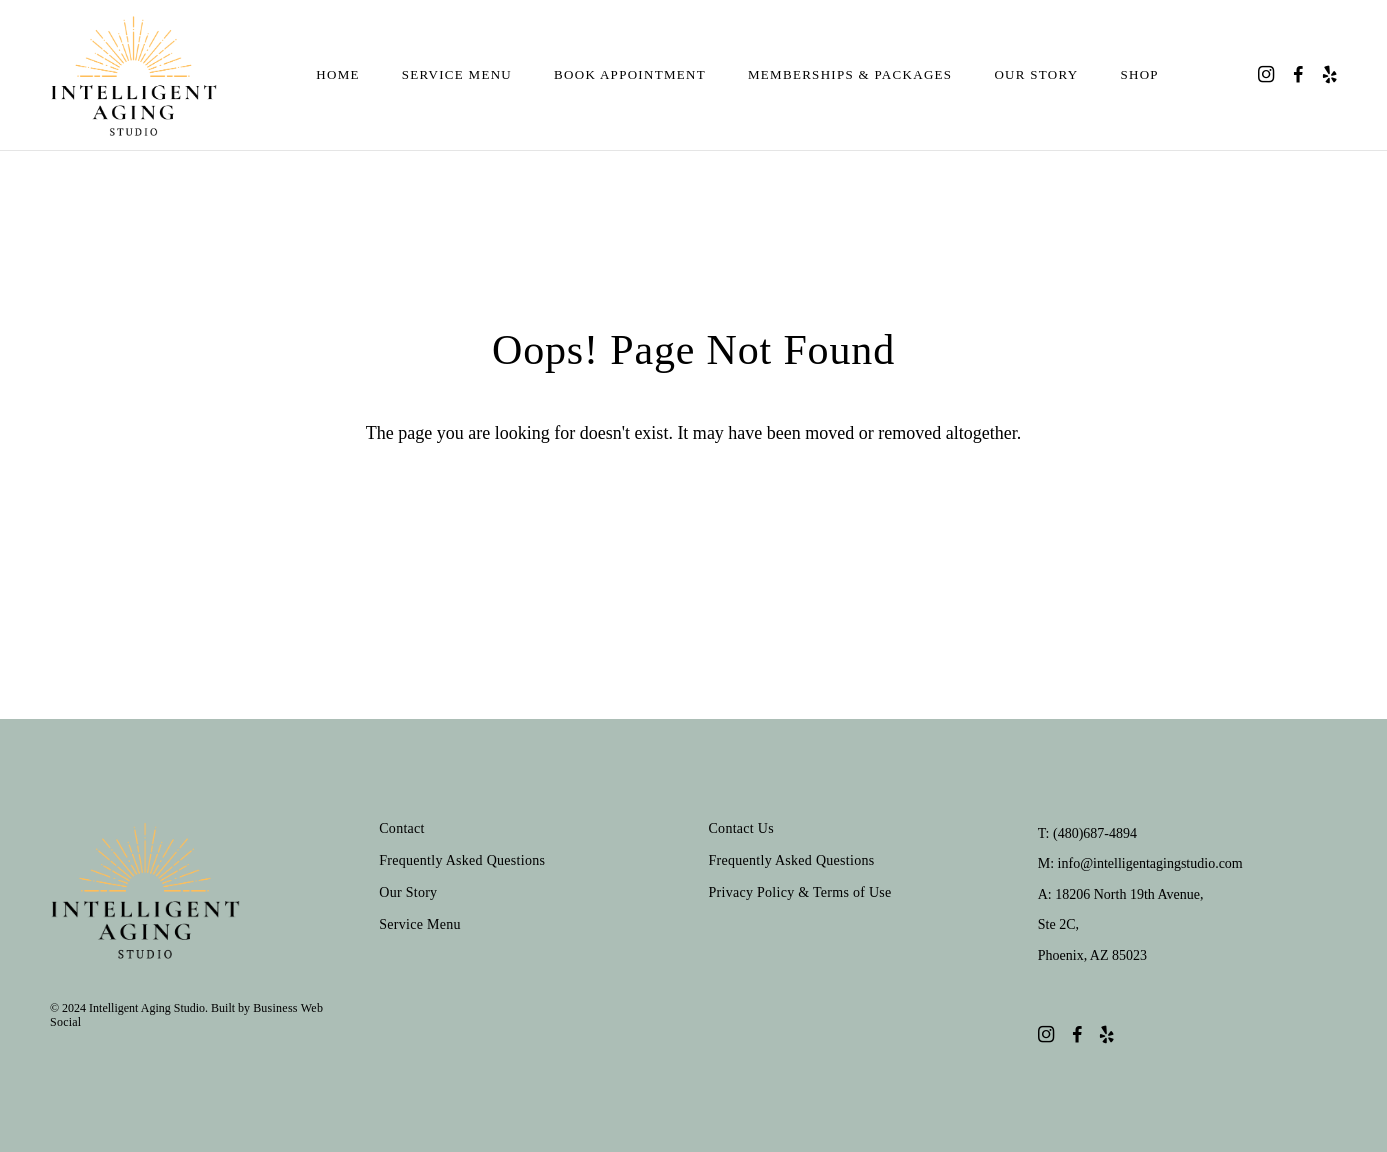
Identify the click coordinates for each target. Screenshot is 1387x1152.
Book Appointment (630, 74)
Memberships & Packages (850, 74)
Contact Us (741, 828)
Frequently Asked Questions (462, 860)
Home (337, 74)
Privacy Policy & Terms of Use (800, 892)
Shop (1139, 74)
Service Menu (457, 74)
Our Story (1036, 74)
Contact (402, 828)
